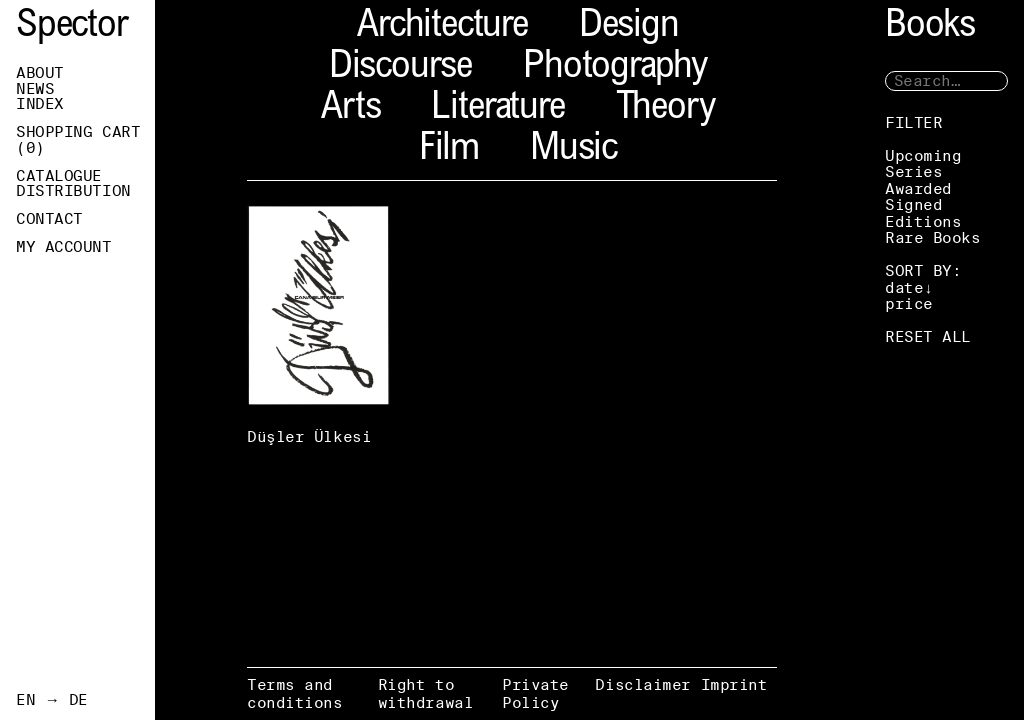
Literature (497, 109)
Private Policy (535, 693)
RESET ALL (928, 336)
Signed (913, 204)
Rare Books (933, 237)
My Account (64, 247)
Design (629, 27)
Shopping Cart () (78, 140)
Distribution (73, 191)
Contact (49, 219)
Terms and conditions (295, 693)
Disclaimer (643, 684)
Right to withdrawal (426, 693)
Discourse (400, 68)
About (40, 73)
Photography (615, 68)
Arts (350, 109)
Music (573, 150)
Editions (923, 221)
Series (913, 171)
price (909, 303)
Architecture (442, 27)
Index (40, 104)
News (35, 89)
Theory (665, 109)
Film (449, 150)
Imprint (734, 684)
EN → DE (52, 700)
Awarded (918, 188)
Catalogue (59, 176)
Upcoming (923, 155)
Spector (72, 27)
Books (930, 27)
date (904, 287)
